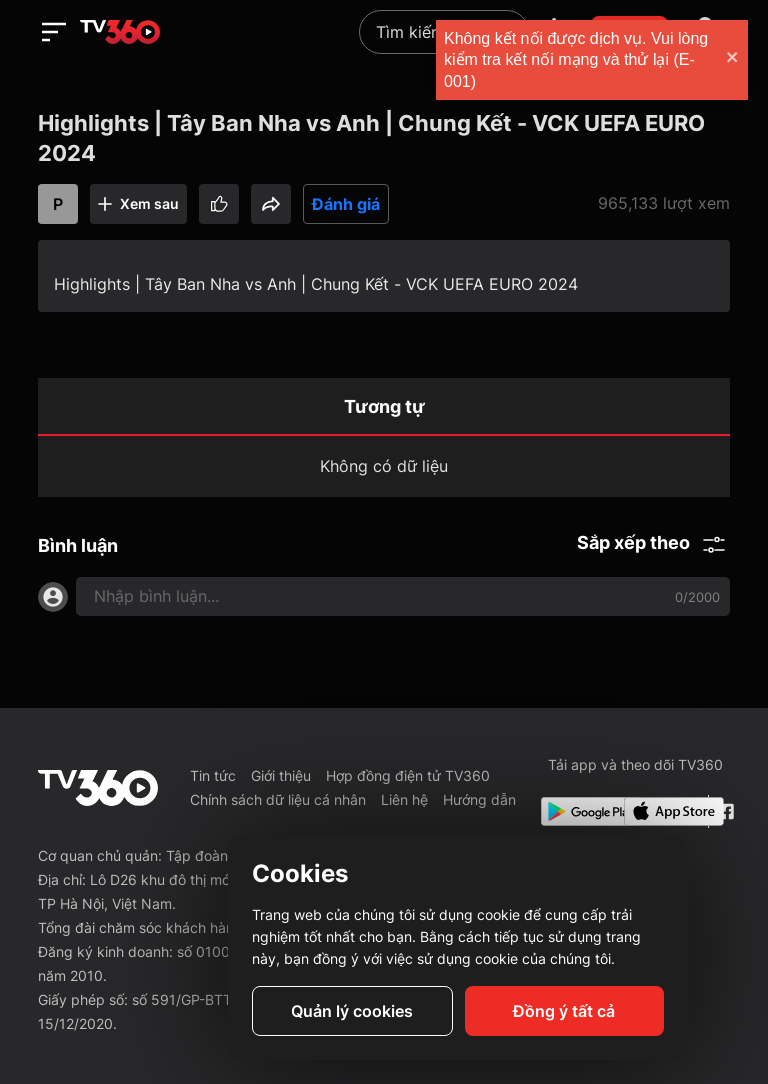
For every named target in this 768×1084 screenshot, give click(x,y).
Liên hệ (404, 799)
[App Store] (662, 811)
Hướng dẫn (479, 799)
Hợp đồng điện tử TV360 (408, 775)
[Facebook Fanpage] (723, 811)
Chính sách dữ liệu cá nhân (278, 799)
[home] (120, 32)
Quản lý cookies (352, 1011)
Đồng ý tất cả (564, 1011)
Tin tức (213, 775)
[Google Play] (579, 811)
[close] (733, 59)
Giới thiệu (281, 775)
